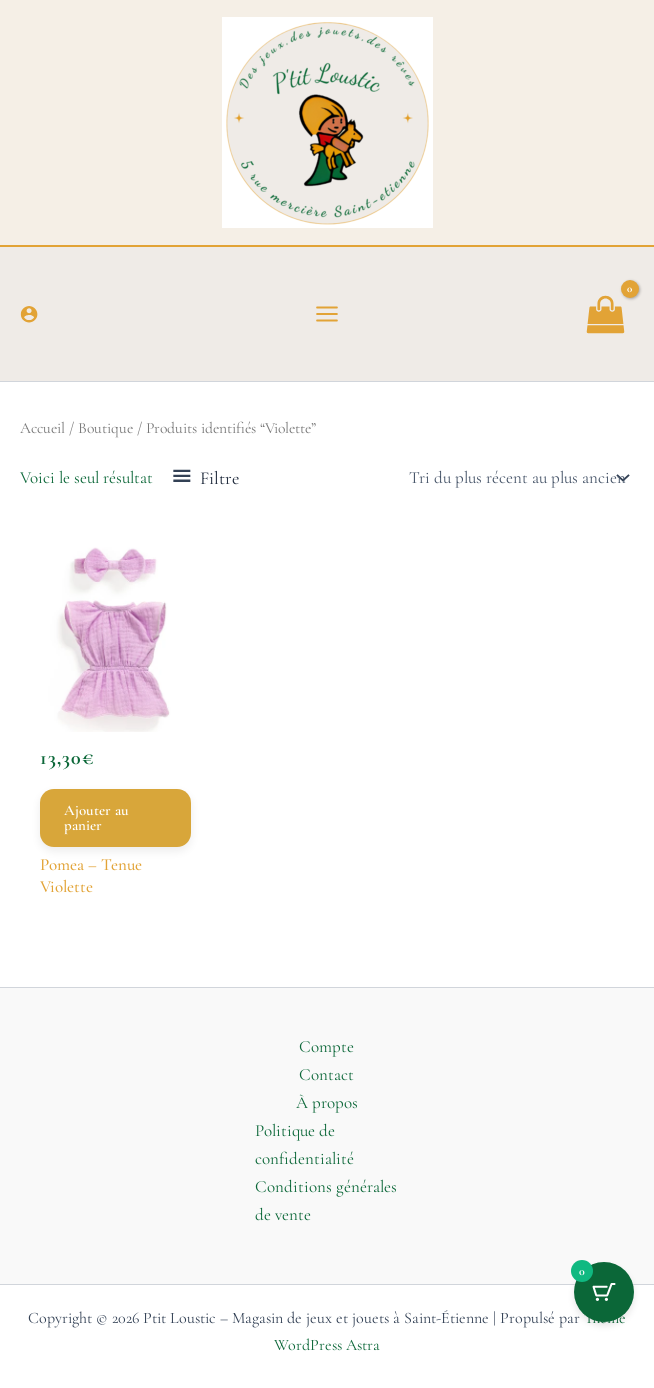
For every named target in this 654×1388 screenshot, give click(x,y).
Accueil (42, 428)
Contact (326, 1074)
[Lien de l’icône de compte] (29, 314)
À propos (327, 1102)
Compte (326, 1046)
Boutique (105, 428)
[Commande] (517, 478)
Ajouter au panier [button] (96, 817)
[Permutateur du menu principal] (327, 314)
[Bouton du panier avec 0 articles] (604, 1292)
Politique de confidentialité (304, 1144)
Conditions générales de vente (326, 1200)
